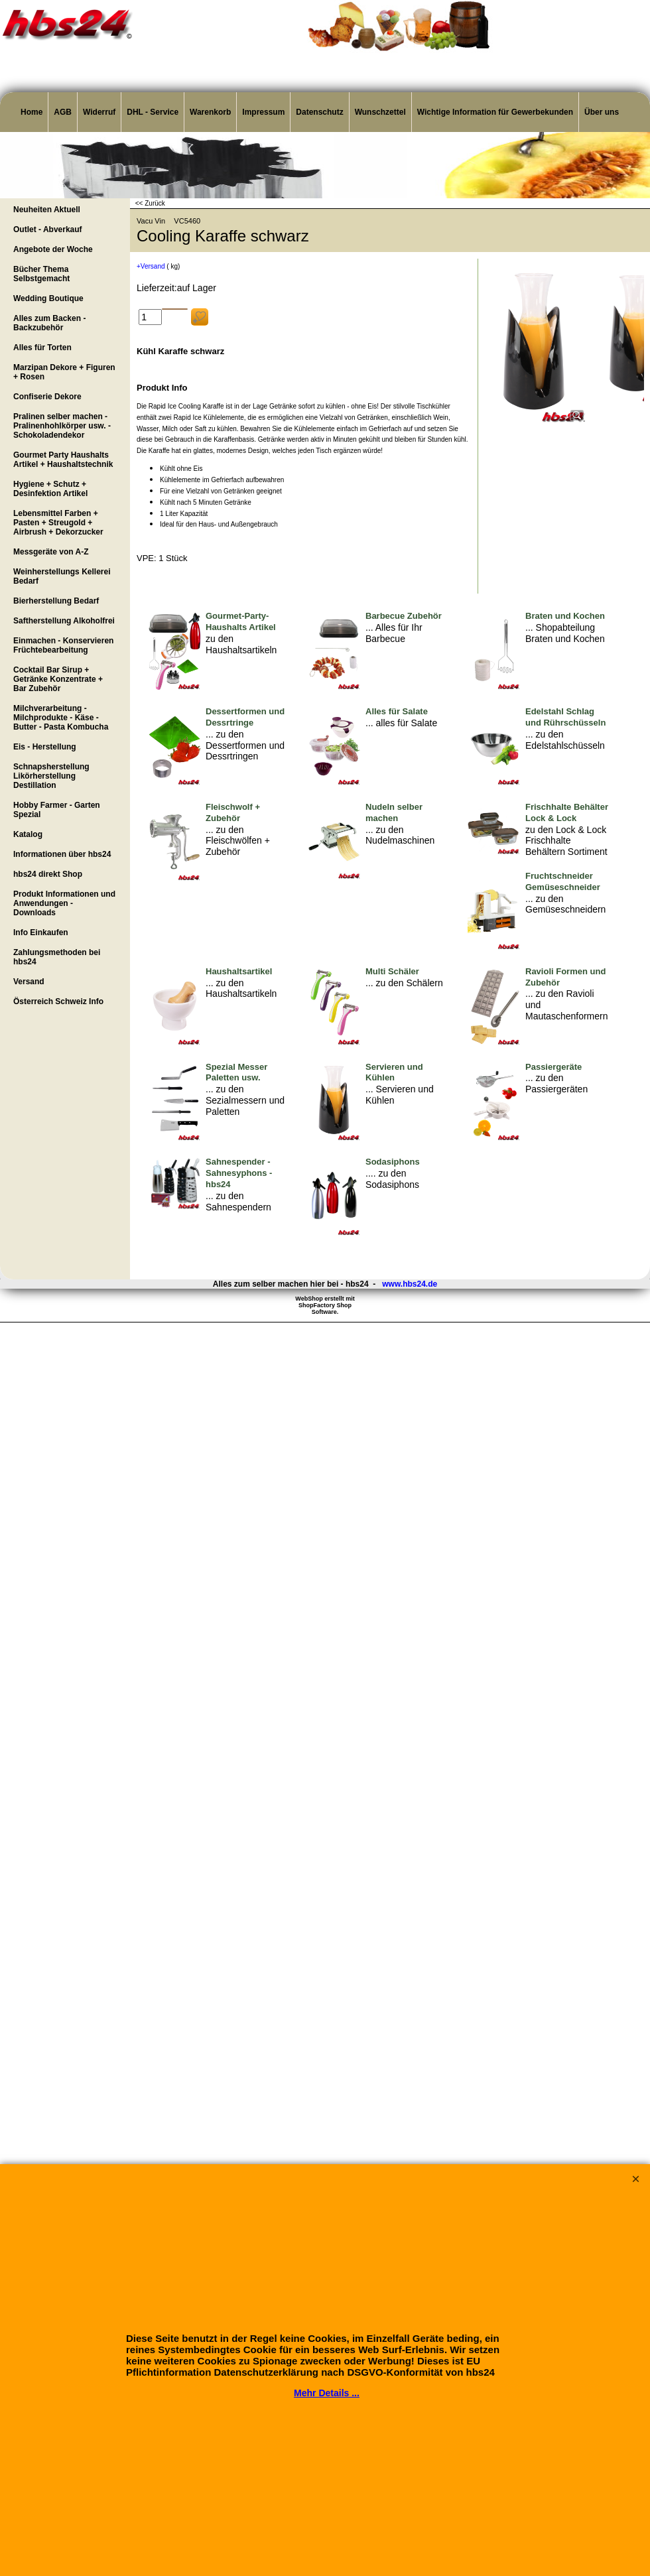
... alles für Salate (401, 723)
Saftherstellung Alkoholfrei (64, 620)
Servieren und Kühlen (394, 1072)
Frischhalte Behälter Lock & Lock (566, 812)
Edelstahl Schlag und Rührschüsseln (565, 717)
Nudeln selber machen (393, 812)
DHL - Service (152, 112)
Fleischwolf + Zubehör (233, 812)
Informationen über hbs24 (62, 854)
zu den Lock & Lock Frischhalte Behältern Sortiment (566, 841)
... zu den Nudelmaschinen (399, 835)
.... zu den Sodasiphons (392, 1179)
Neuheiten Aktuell (46, 209)
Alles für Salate (396, 711)
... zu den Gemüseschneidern (565, 904)
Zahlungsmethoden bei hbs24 (56, 957)
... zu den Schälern (404, 983)
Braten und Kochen (565, 616)
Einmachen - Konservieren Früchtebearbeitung (63, 645)
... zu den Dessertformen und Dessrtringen (245, 745)
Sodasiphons (392, 1162)
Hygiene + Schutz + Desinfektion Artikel (50, 489)
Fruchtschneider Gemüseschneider (562, 881)
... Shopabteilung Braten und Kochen (565, 633)
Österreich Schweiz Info (58, 1001)
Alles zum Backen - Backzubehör (49, 323)
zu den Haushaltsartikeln (241, 644)
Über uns (601, 112)
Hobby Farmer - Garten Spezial (56, 810)
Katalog (27, 834)
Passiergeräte (553, 1067)
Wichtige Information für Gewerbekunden (495, 112)
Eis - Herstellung (44, 746)
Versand (28, 981)
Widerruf (99, 112)
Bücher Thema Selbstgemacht (41, 274)
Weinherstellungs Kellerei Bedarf (62, 576)
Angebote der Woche (53, 249)
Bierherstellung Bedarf (56, 601)
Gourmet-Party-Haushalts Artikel (241, 621)
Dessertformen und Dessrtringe (245, 717)
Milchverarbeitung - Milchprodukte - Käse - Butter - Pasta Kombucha (60, 718)
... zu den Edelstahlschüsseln (565, 740)
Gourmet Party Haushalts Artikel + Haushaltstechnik (63, 459)
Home (31, 112)
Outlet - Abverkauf (47, 229)
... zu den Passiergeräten (556, 1083)
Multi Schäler (392, 971)
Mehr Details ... (326, 2393)
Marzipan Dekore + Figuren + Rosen (64, 372)
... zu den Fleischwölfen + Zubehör (238, 841)
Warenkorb (210, 112)
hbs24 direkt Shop (47, 874)
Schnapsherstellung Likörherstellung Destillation (51, 776)
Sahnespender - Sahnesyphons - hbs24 (239, 1173)
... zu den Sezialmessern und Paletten (245, 1100)
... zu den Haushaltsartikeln (241, 988)
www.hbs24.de (409, 1284)
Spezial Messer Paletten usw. (236, 1072)
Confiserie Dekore (47, 396)
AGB (63, 112)
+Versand (151, 266)
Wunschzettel (380, 112)
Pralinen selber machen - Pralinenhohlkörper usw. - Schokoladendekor (62, 426)
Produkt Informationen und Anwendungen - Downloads (64, 903)
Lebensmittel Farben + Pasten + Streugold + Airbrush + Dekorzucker (58, 523)
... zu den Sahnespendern (238, 1201)
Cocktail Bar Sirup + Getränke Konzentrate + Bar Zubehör (58, 679)
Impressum (263, 112)
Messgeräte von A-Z (51, 551)
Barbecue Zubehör (403, 616)
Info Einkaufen (40, 932)
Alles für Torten (42, 347)
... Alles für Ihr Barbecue (393, 633)
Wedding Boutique (48, 298)
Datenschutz (319, 112)
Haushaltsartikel (239, 971)
